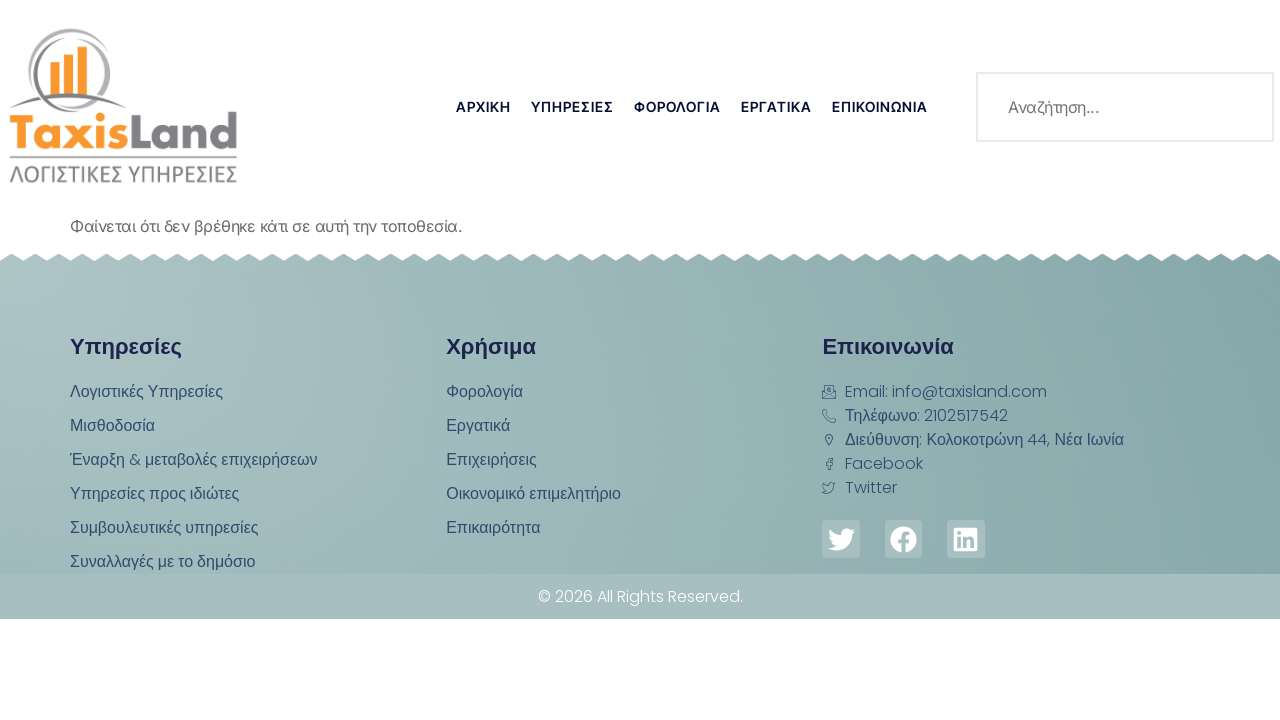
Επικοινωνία (880, 106)
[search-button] (1239, 107)
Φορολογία (677, 106)
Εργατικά (776, 106)
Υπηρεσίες (572, 106)
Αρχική (483, 106)
